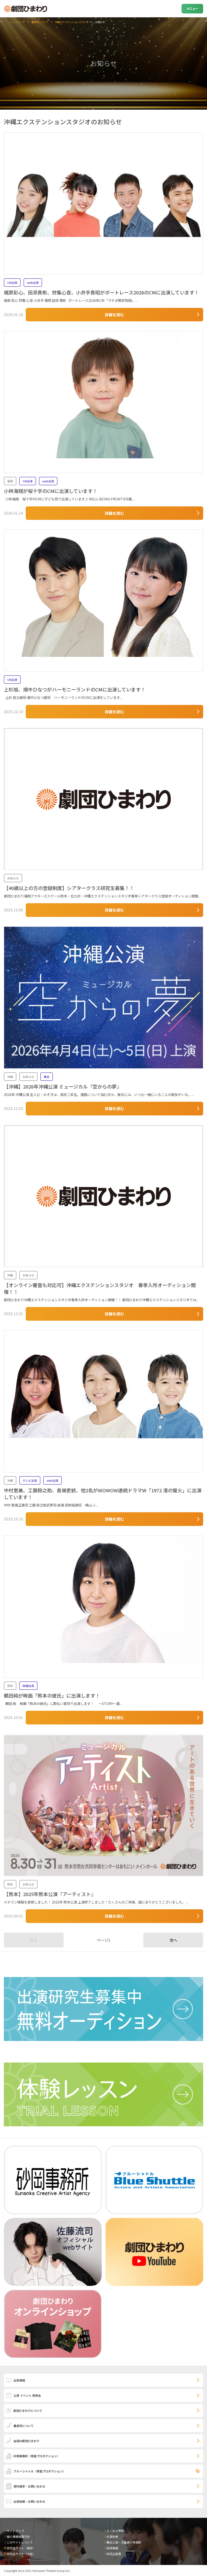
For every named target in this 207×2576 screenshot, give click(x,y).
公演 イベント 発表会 (27, 2395)
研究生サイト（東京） (21, 2548)
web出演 (33, 282)
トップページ (17, 22)
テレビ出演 (30, 1480)
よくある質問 (115, 2531)
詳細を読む (114, 314)
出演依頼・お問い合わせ (29, 2501)
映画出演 (28, 1686)
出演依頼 (112, 2536)
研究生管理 (114, 2554)
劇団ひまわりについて (27, 2410)
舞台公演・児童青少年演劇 (124, 2542)
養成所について (39, 22)
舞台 (47, 1077)
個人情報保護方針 (18, 2536)
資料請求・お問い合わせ (29, 2486)
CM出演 (12, 282)
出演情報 (19, 2380)
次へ (173, 1940)
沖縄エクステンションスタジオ (71, 22)
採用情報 (112, 2548)
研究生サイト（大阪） (21, 2554)
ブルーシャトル (39, 2471)
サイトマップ (15, 2531)
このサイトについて (20, 2542)
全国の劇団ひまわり (26, 2441)
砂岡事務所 (36, 2456)
